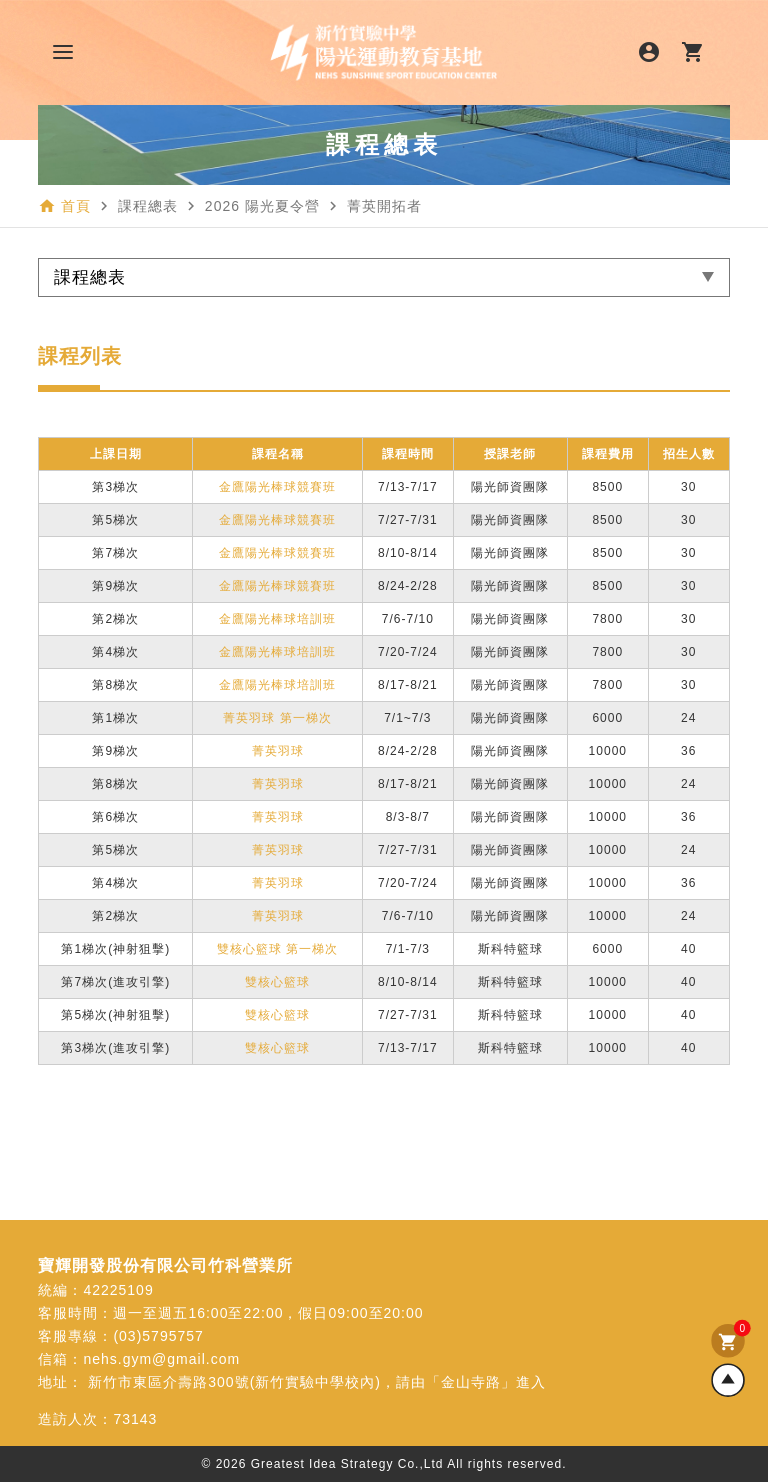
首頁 (76, 206)
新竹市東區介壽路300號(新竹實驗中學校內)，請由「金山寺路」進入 (317, 1382)
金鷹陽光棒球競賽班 (277, 487)
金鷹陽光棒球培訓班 (277, 619)
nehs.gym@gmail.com (161, 1359)
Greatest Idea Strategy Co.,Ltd (347, 1464)
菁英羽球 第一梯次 (277, 718)
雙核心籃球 (277, 982)
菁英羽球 (278, 751)
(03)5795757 (158, 1336)
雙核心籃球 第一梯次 (277, 949)
